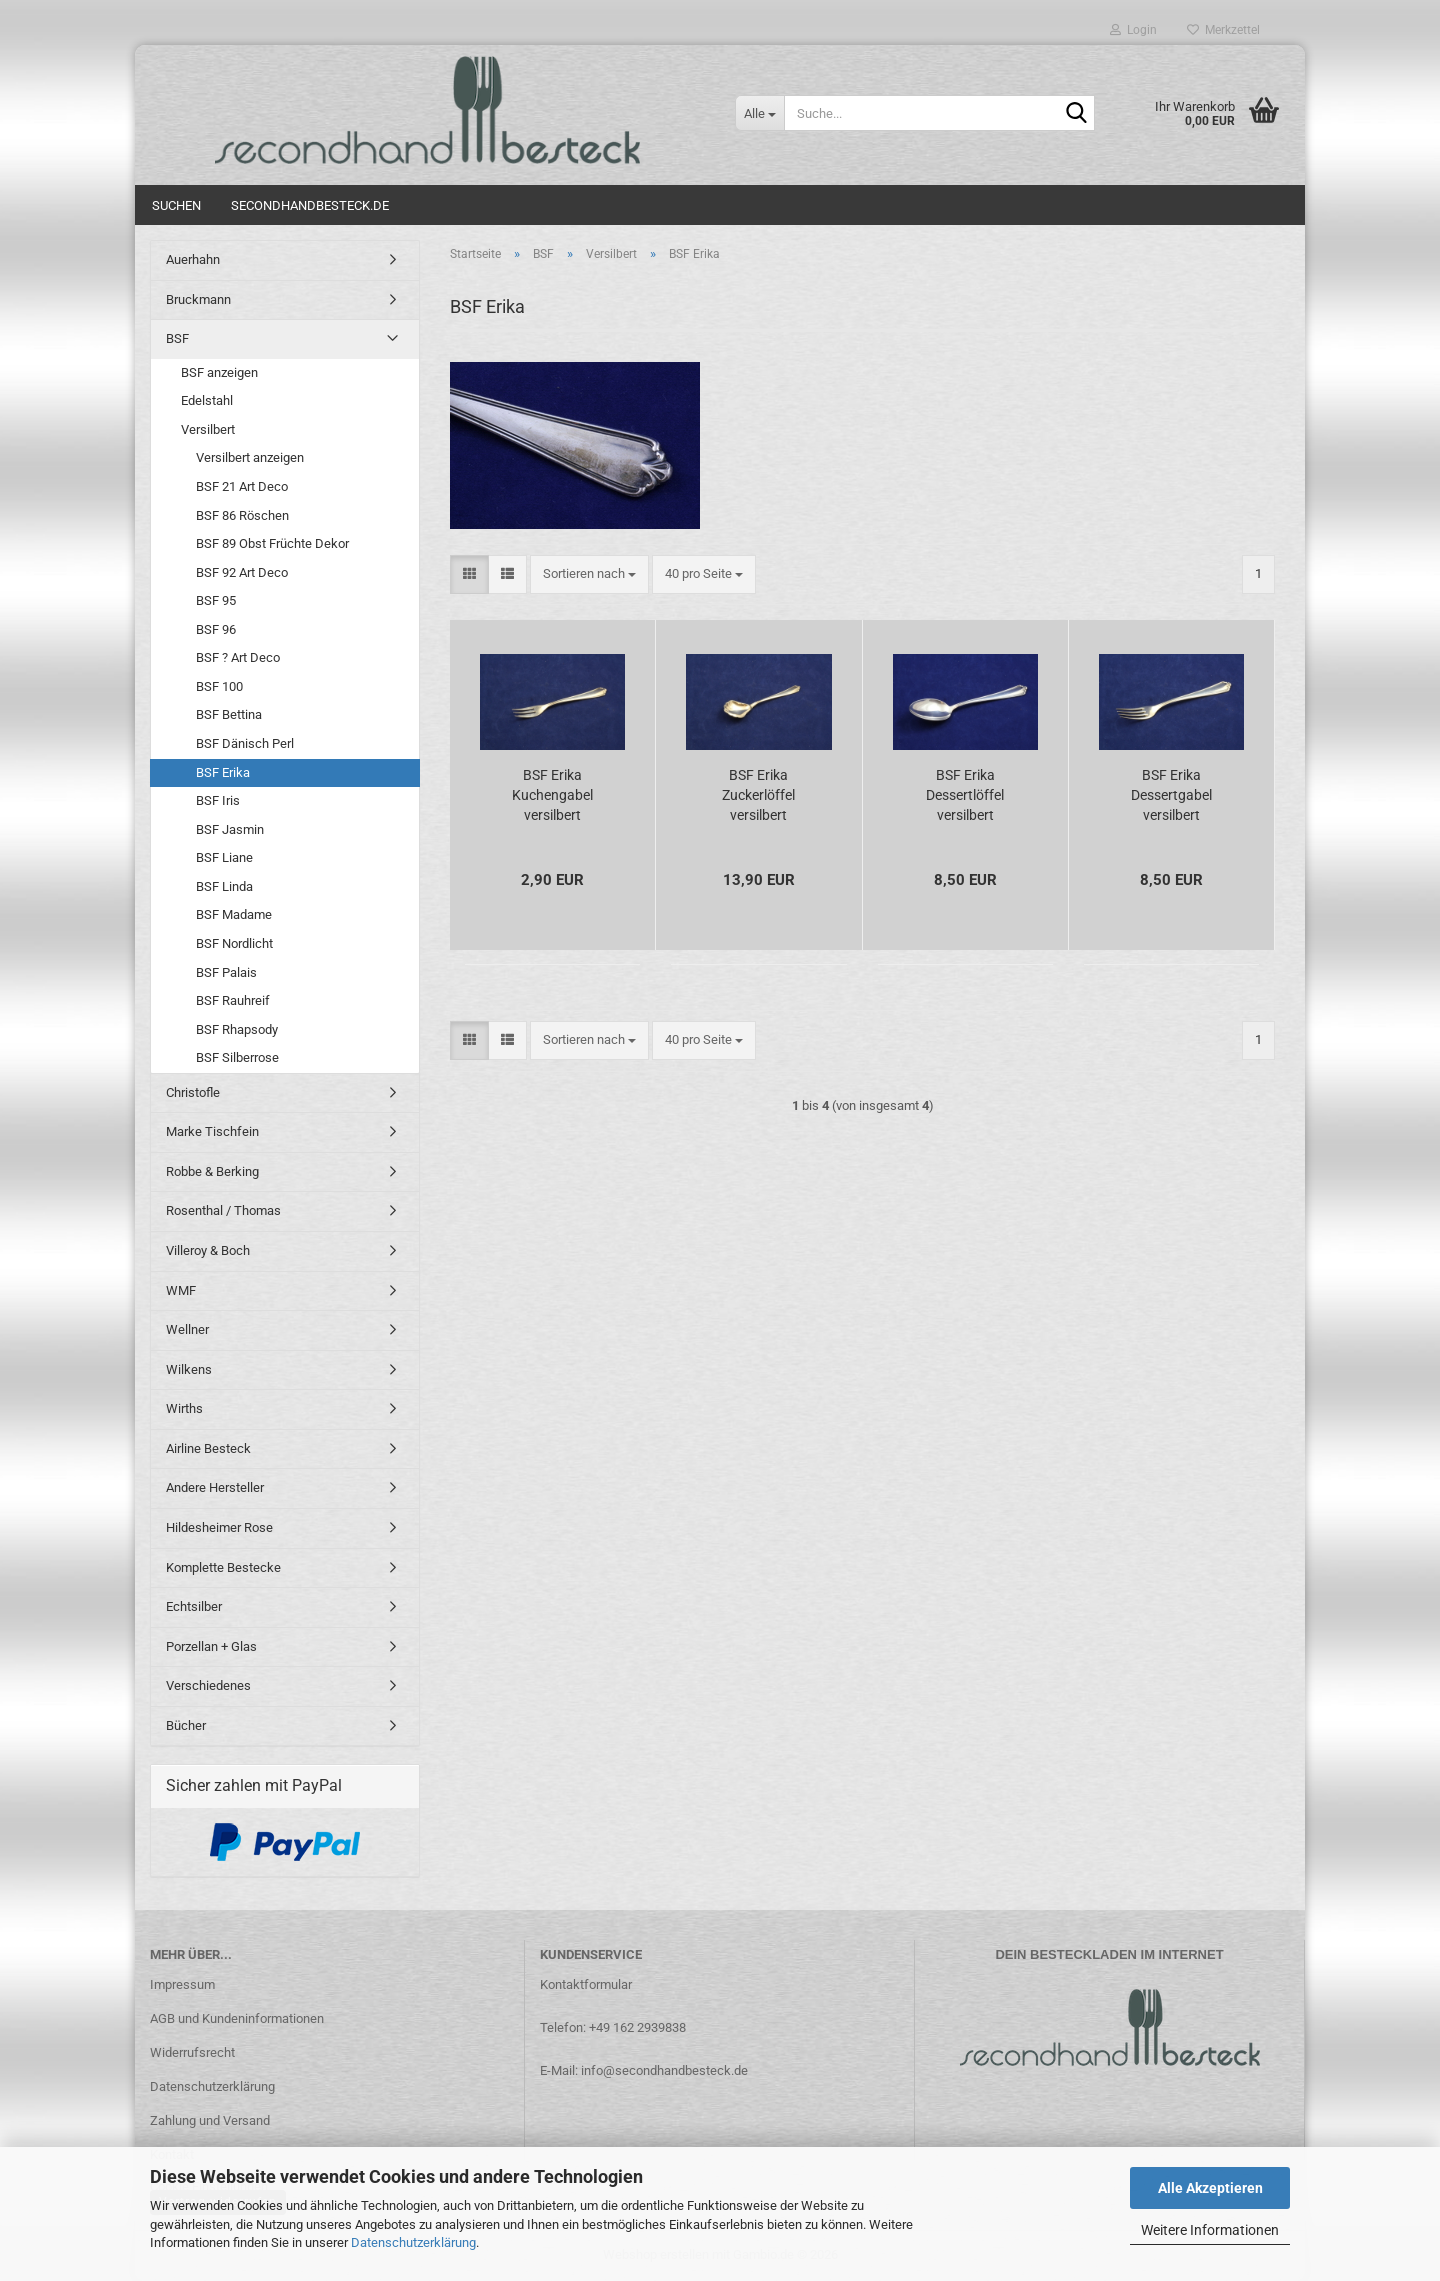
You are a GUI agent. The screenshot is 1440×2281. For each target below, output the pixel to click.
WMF (181, 1290)
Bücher (186, 1725)
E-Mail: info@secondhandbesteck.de (644, 2070)
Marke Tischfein (212, 1131)
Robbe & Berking (212, 1171)
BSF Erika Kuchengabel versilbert (552, 795)
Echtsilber (194, 1606)
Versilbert (208, 429)
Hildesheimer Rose (219, 1527)
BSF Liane (224, 857)
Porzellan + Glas (211, 1646)
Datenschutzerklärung (413, 2242)
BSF (177, 338)
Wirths (184, 1408)
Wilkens (189, 1369)
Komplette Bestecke (223, 1567)
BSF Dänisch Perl (245, 743)
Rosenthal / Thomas (223, 1210)
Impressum (182, 1984)
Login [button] (1133, 30)
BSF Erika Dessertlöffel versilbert (965, 795)
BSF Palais (226, 972)
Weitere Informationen (1210, 2230)
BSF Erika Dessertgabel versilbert (1171, 795)
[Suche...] (759, 113)
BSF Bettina (229, 714)
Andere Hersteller (215, 1487)
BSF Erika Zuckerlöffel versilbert (758, 795)
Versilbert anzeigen (250, 457)
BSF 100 (219, 686)
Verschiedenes (208, 1685)
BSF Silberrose (237, 1057)
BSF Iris (218, 800)
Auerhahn (193, 259)
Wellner (187, 1329)
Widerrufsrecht (192, 2052)
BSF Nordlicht (234, 943)
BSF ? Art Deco (238, 657)
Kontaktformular (586, 1984)
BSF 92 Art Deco (242, 572)
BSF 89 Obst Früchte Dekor (272, 543)
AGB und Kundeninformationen (237, 2018)
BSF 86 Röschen (242, 515)
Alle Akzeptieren (1210, 2188)
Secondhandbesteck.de (310, 205)
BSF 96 (216, 629)
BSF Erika (223, 772)
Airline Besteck (208, 1448)
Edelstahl (207, 400)
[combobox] (589, 574)
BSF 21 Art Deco (242, 486)
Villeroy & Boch (208, 1250)
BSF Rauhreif (233, 1000)
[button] (469, 574)
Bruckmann (198, 299)
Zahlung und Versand (210, 2120)
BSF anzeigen (219, 372)
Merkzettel (1223, 30)
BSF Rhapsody (237, 1029)
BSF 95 (216, 600)
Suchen (176, 205)
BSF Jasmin (230, 829)
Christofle (193, 1092)
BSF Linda (224, 886)
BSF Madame (234, 914)
